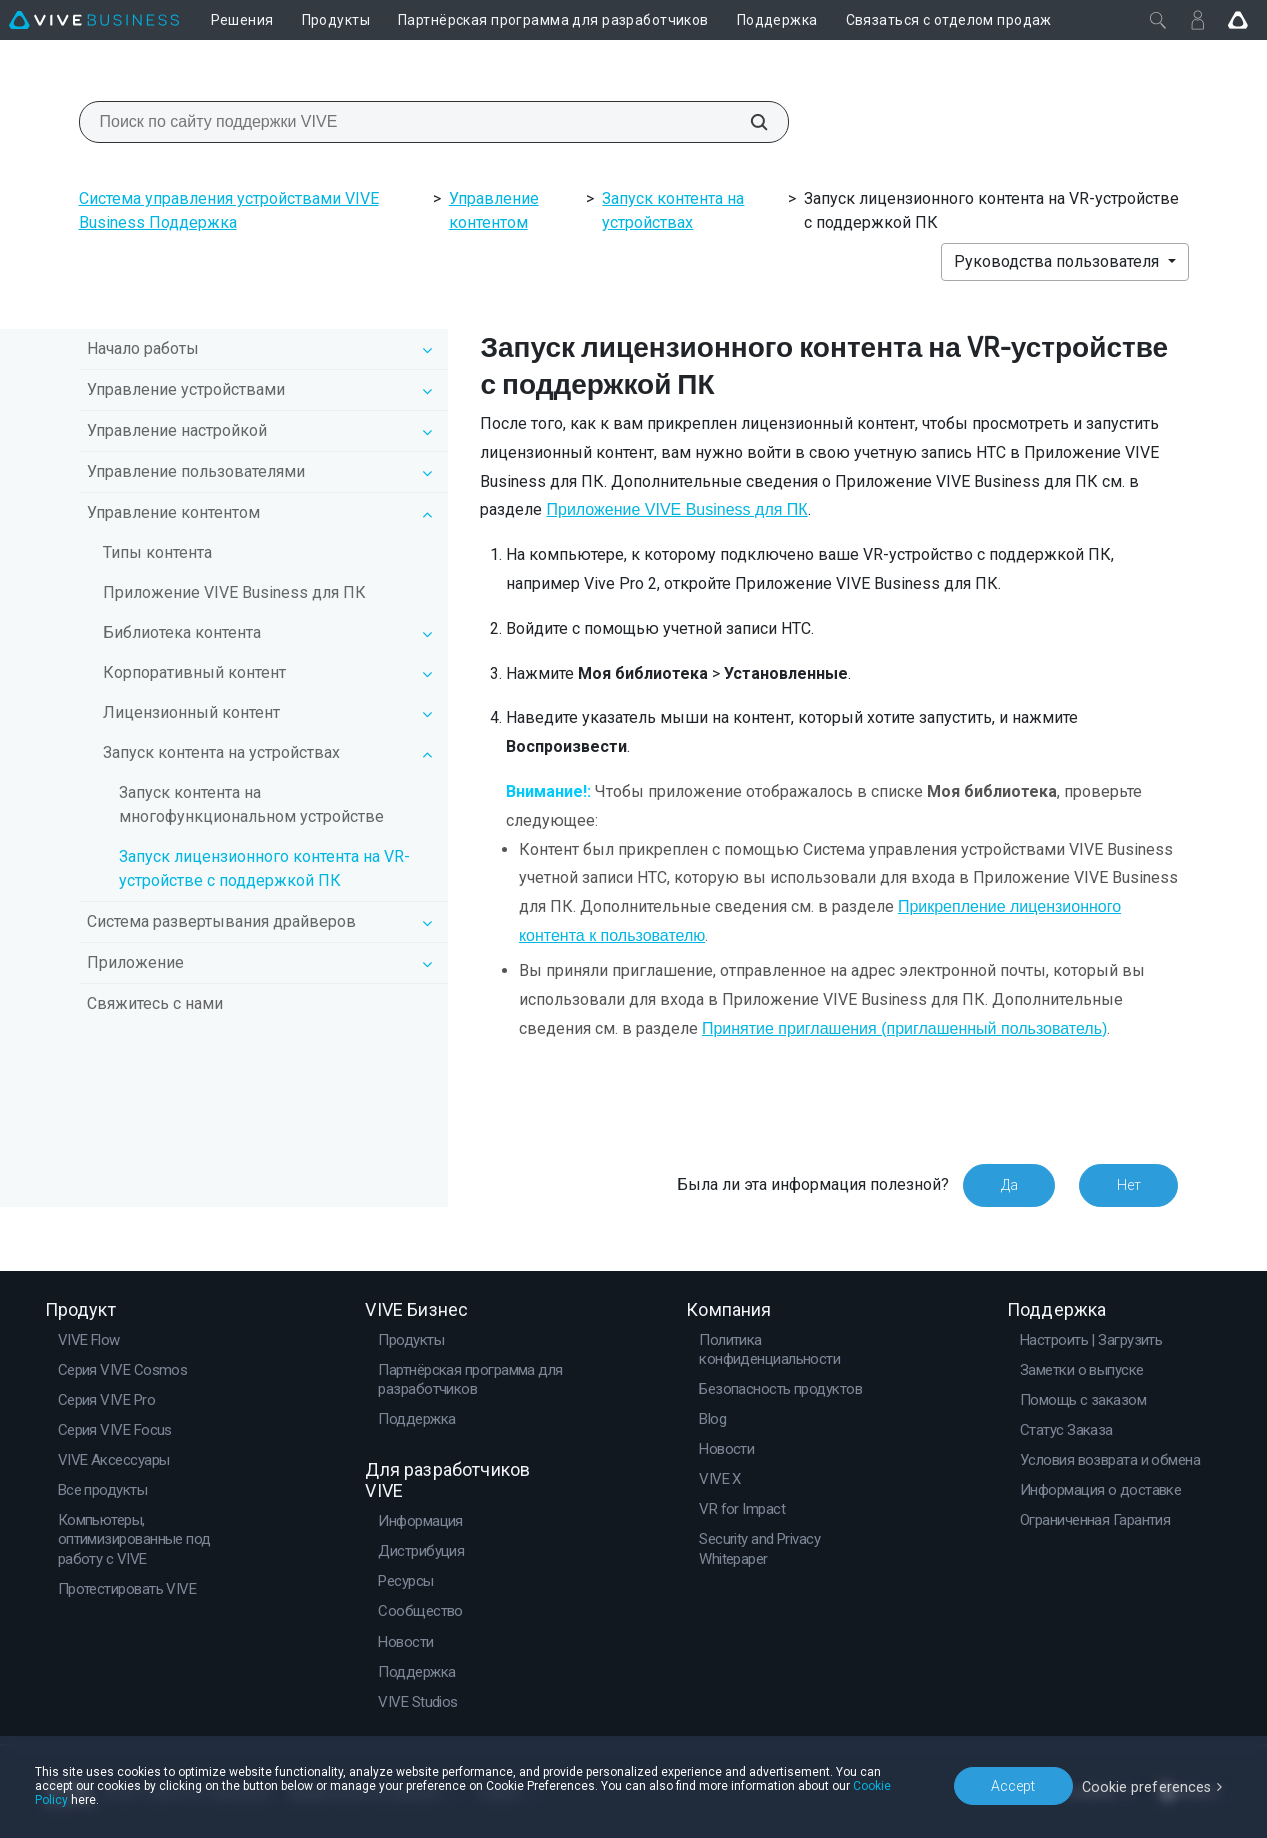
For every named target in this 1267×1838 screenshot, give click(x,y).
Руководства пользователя (1058, 261)
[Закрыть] (1158, 20)
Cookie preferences (1149, 1787)
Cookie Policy (849, 1795)
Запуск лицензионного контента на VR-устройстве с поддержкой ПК (264, 868)
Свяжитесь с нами (155, 1003)
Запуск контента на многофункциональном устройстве (251, 804)
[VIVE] (94, 20)
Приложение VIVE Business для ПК (234, 592)
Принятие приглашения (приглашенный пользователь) (904, 1028)
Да (1007, 1185)
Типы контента (157, 552)
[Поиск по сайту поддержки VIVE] (748, 122)
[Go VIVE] (1238, 20)
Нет (1128, 1185)
